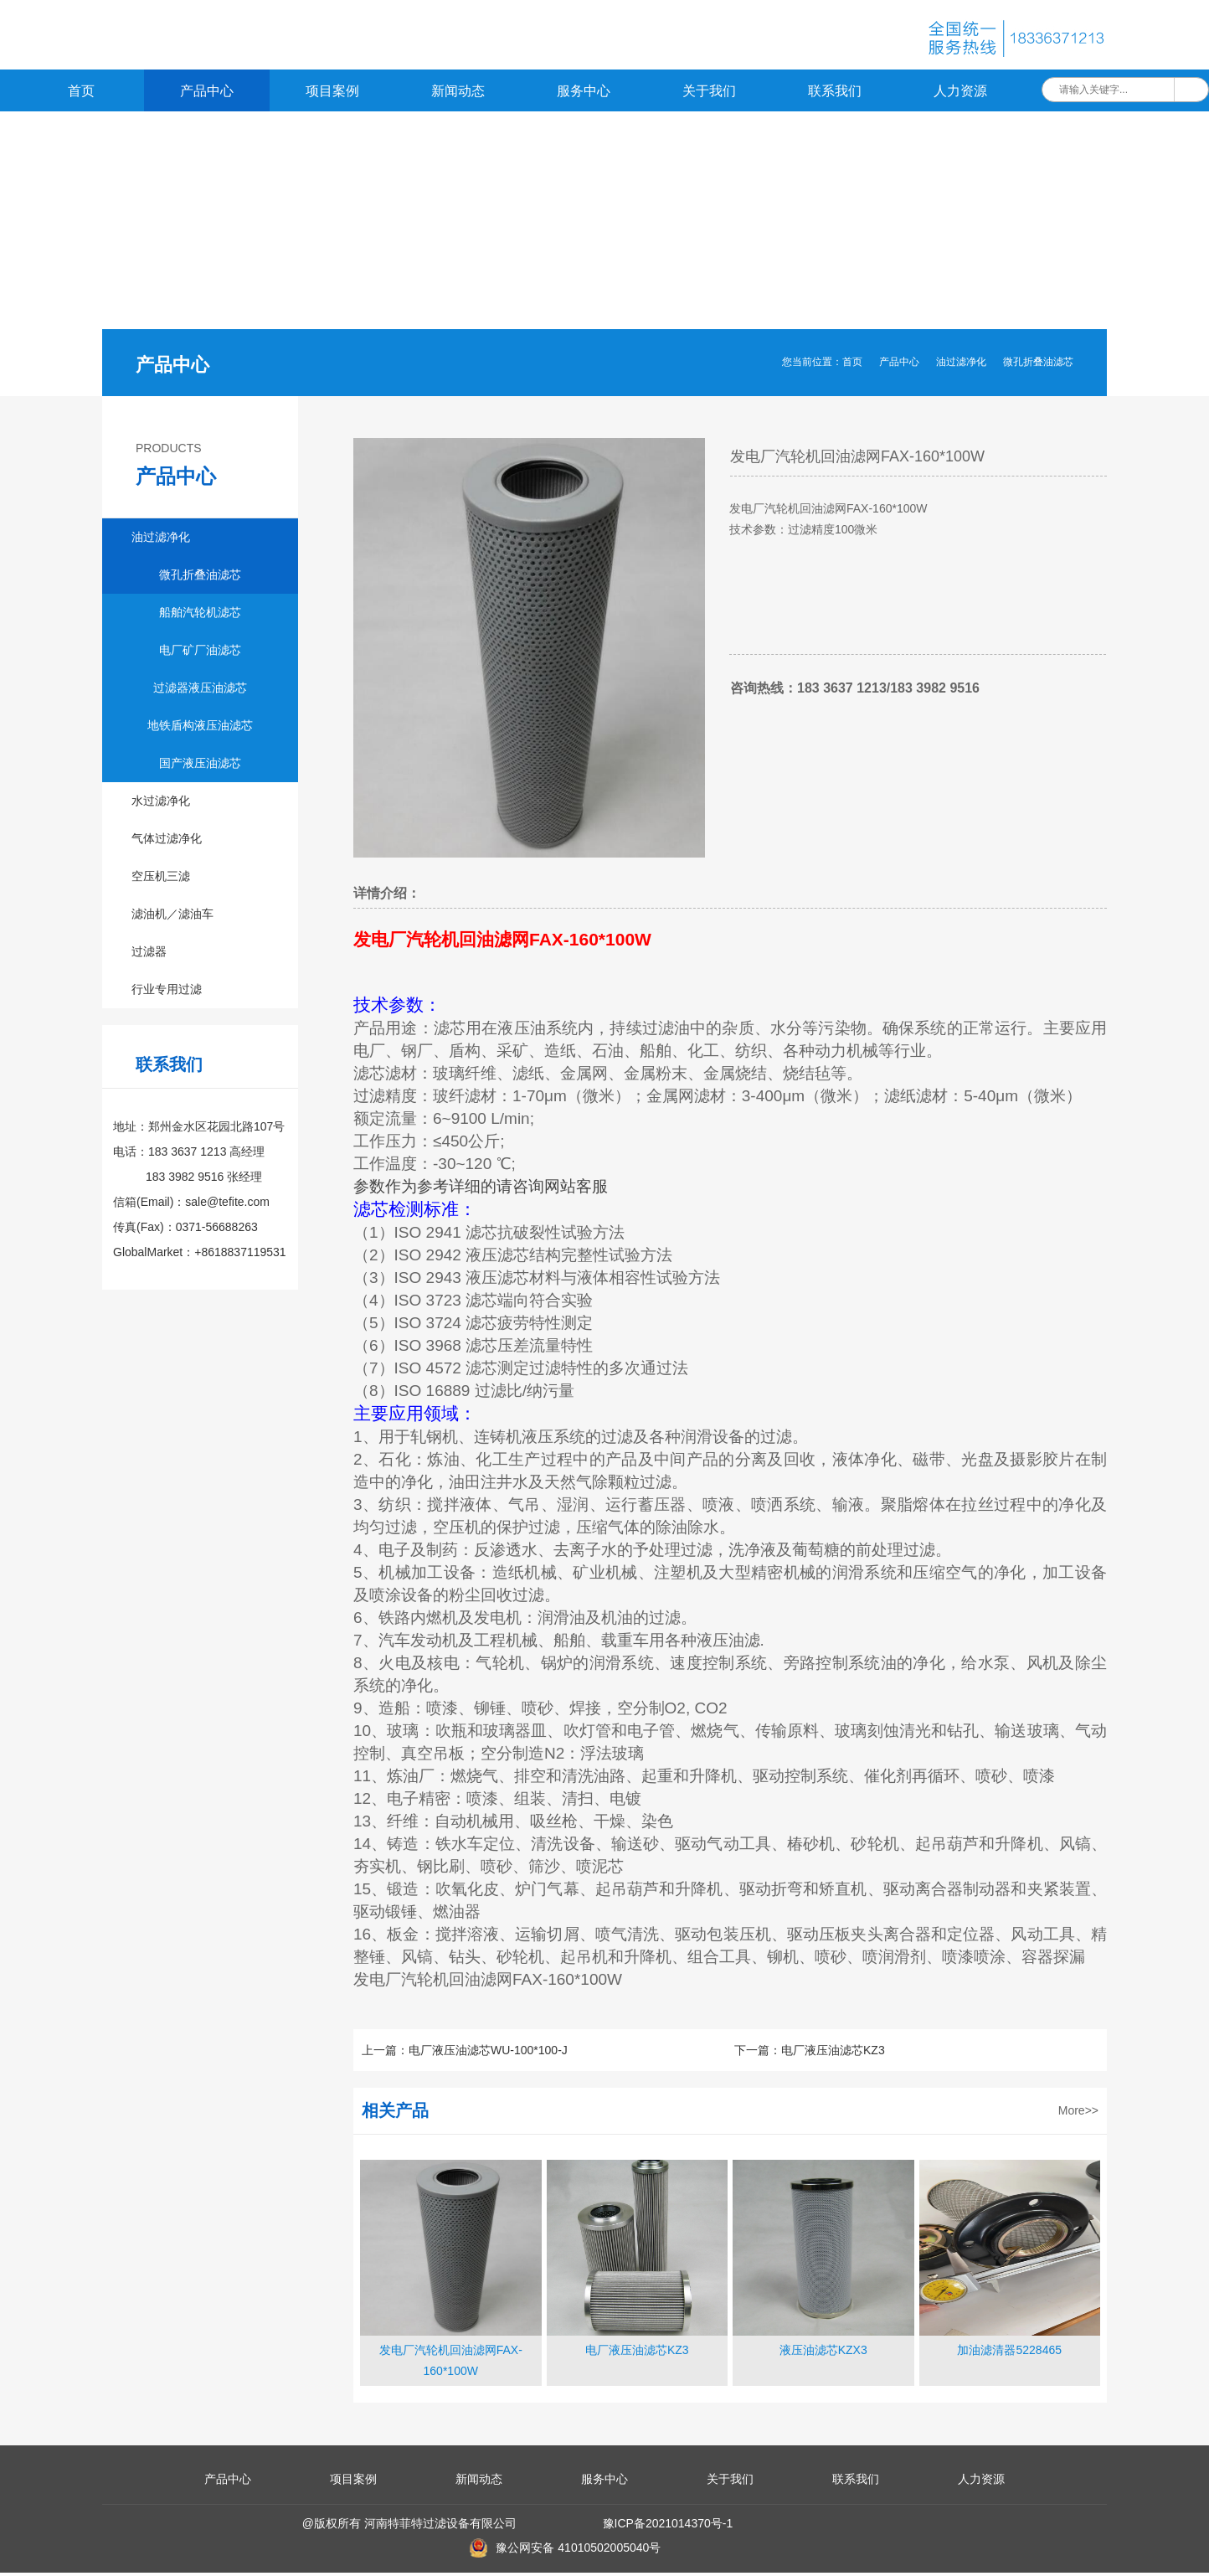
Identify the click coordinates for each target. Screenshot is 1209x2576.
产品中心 (207, 94)
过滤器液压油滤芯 (200, 691)
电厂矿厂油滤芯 (200, 653)
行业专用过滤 (166, 992)
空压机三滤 (160, 879)
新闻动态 (458, 94)
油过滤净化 (961, 365)
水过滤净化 (160, 804)
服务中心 (583, 94)
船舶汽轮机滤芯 (200, 615)
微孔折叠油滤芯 (1038, 365)
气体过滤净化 (166, 841)
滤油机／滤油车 (172, 917)
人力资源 (960, 94)
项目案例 (332, 94)
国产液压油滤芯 (200, 766)
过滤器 (149, 954)
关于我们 (709, 94)
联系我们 (835, 94)
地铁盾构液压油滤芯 (200, 728)
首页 (81, 94)
